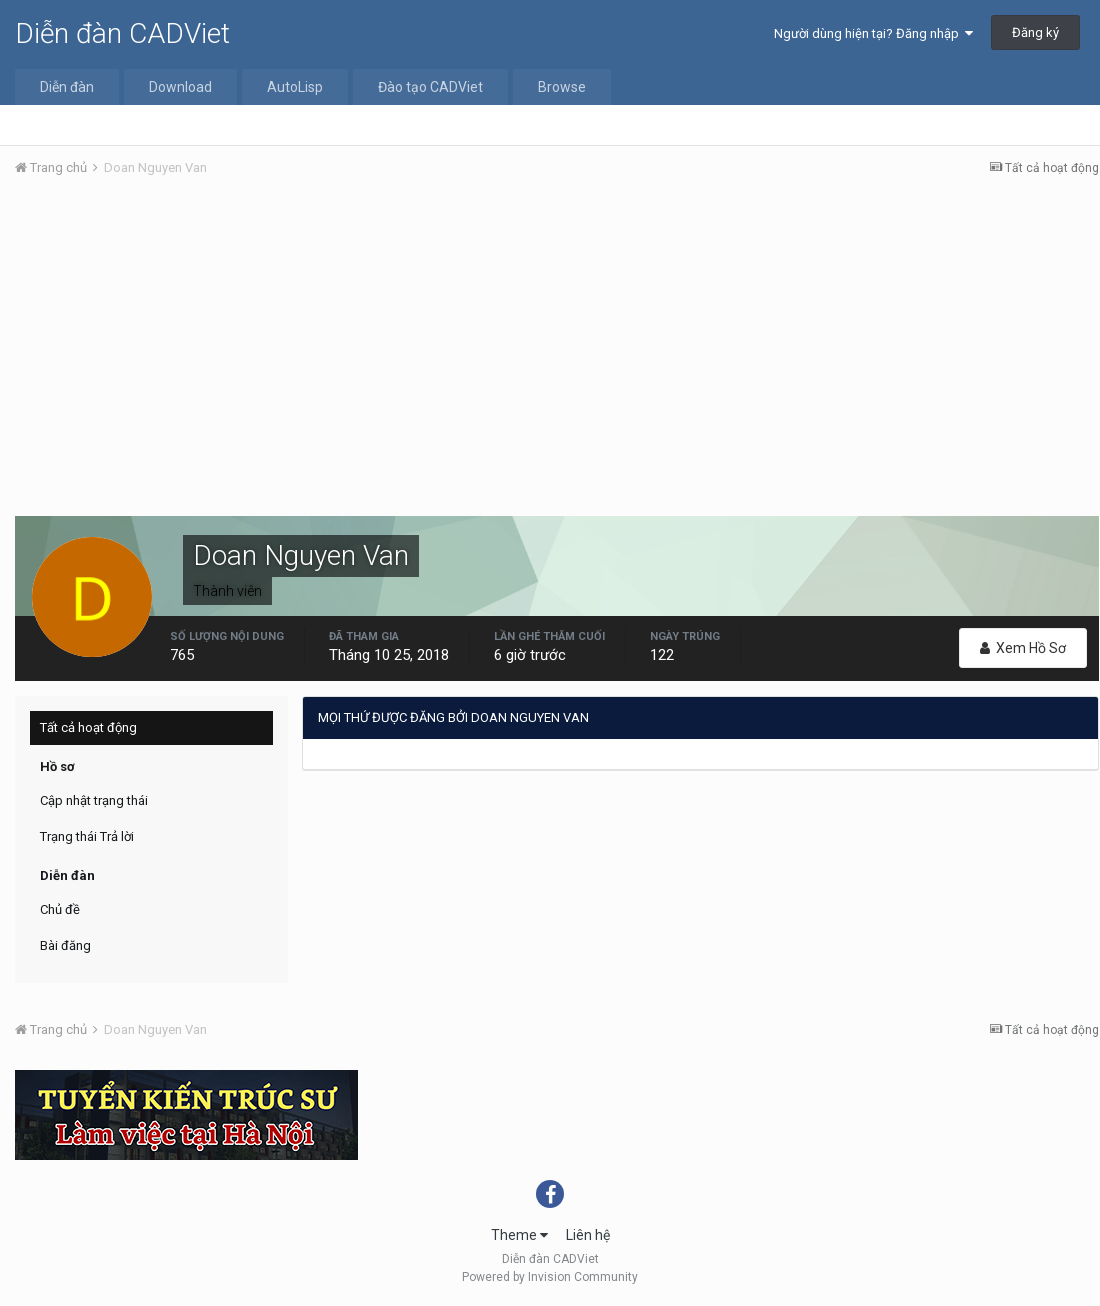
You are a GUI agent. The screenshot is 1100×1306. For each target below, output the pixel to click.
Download (180, 87)
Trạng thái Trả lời (87, 836)
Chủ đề (60, 909)
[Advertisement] (557, 343)
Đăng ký (1035, 32)
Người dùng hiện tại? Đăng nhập (873, 33)
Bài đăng (65, 945)
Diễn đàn (67, 87)
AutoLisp (295, 87)
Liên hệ (588, 1235)
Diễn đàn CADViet (122, 33)
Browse (562, 87)
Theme (519, 1235)
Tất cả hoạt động (88, 727)
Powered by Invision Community (550, 1277)
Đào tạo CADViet (430, 87)
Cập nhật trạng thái (94, 800)
